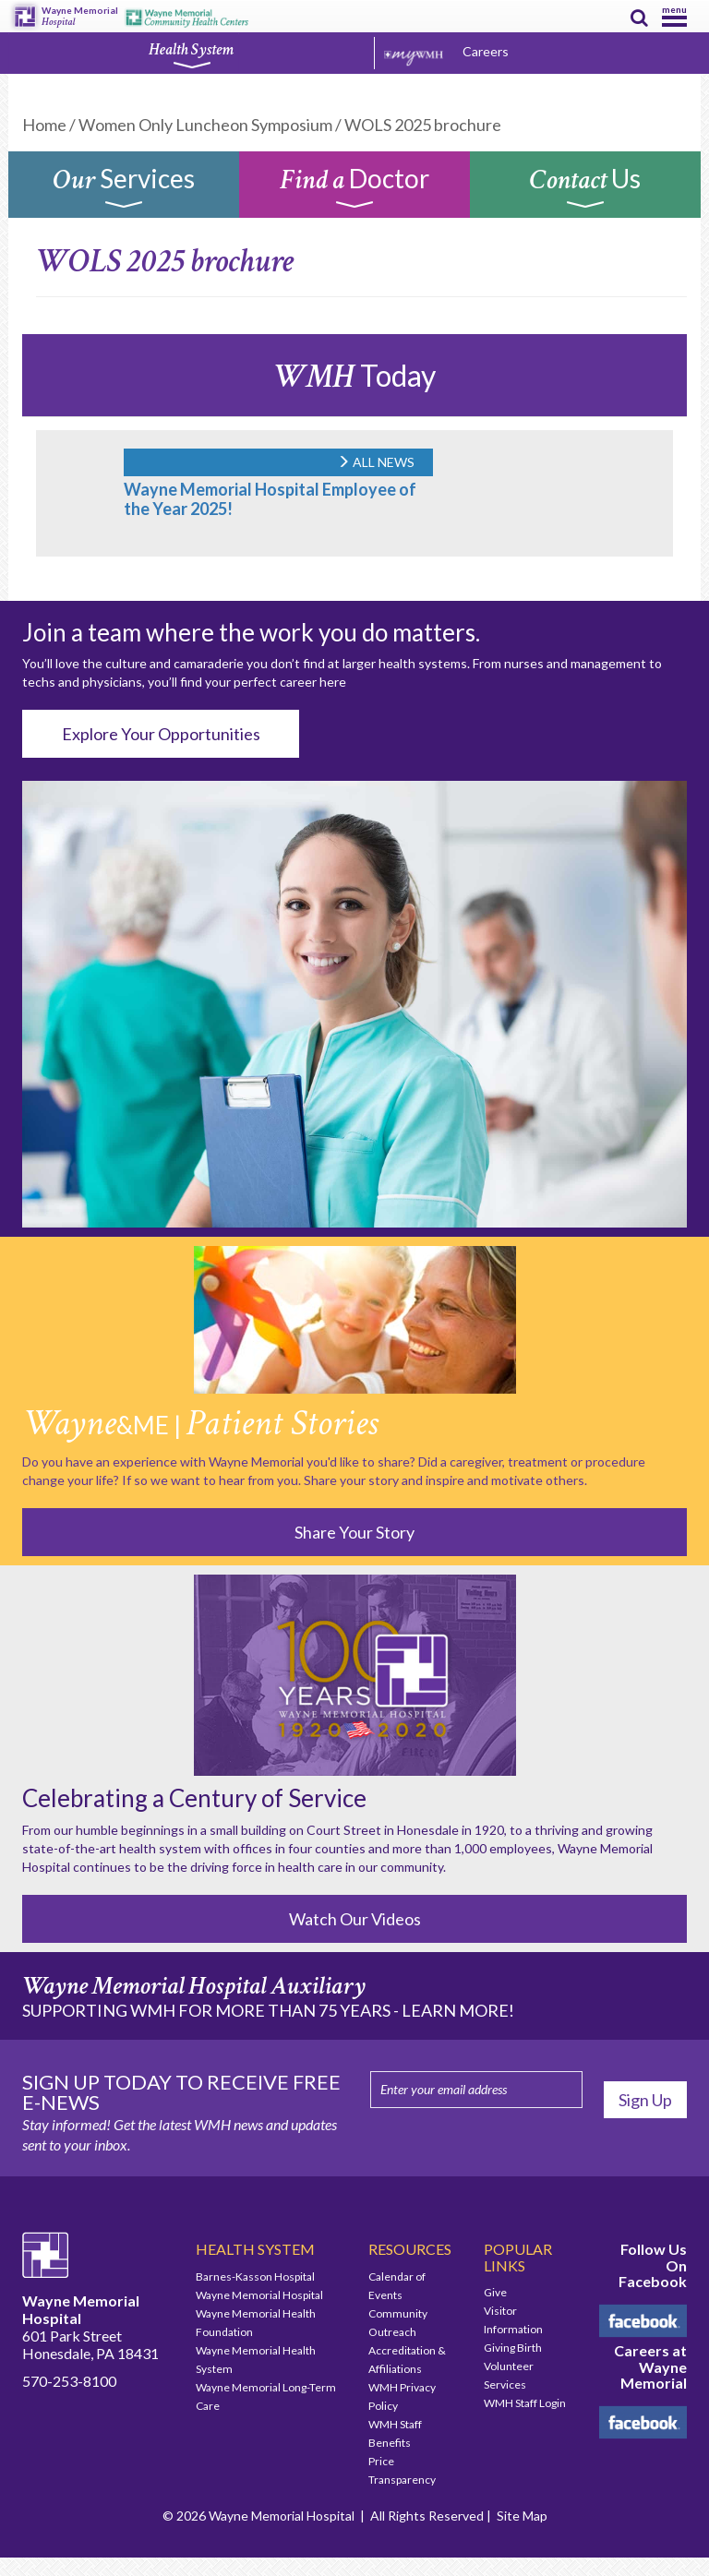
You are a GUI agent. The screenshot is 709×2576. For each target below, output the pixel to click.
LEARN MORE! (458, 2010)
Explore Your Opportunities (161, 734)
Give (495, 2292)
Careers (486, 51)
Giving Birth (513, 2347)
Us (586, 189)
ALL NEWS (376, 462)
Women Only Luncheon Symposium (205, 124)
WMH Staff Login (525, 2403)
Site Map (522, 2515)
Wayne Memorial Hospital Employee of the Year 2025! (270, 499)
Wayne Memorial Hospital (259, 2295)
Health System (191, 54)
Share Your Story (354, 1532)
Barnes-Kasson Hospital (255, 2276)
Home (44, 124)
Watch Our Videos (355, 1919)
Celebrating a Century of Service (194, 1798)
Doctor (354, 189)
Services (124, 189)
